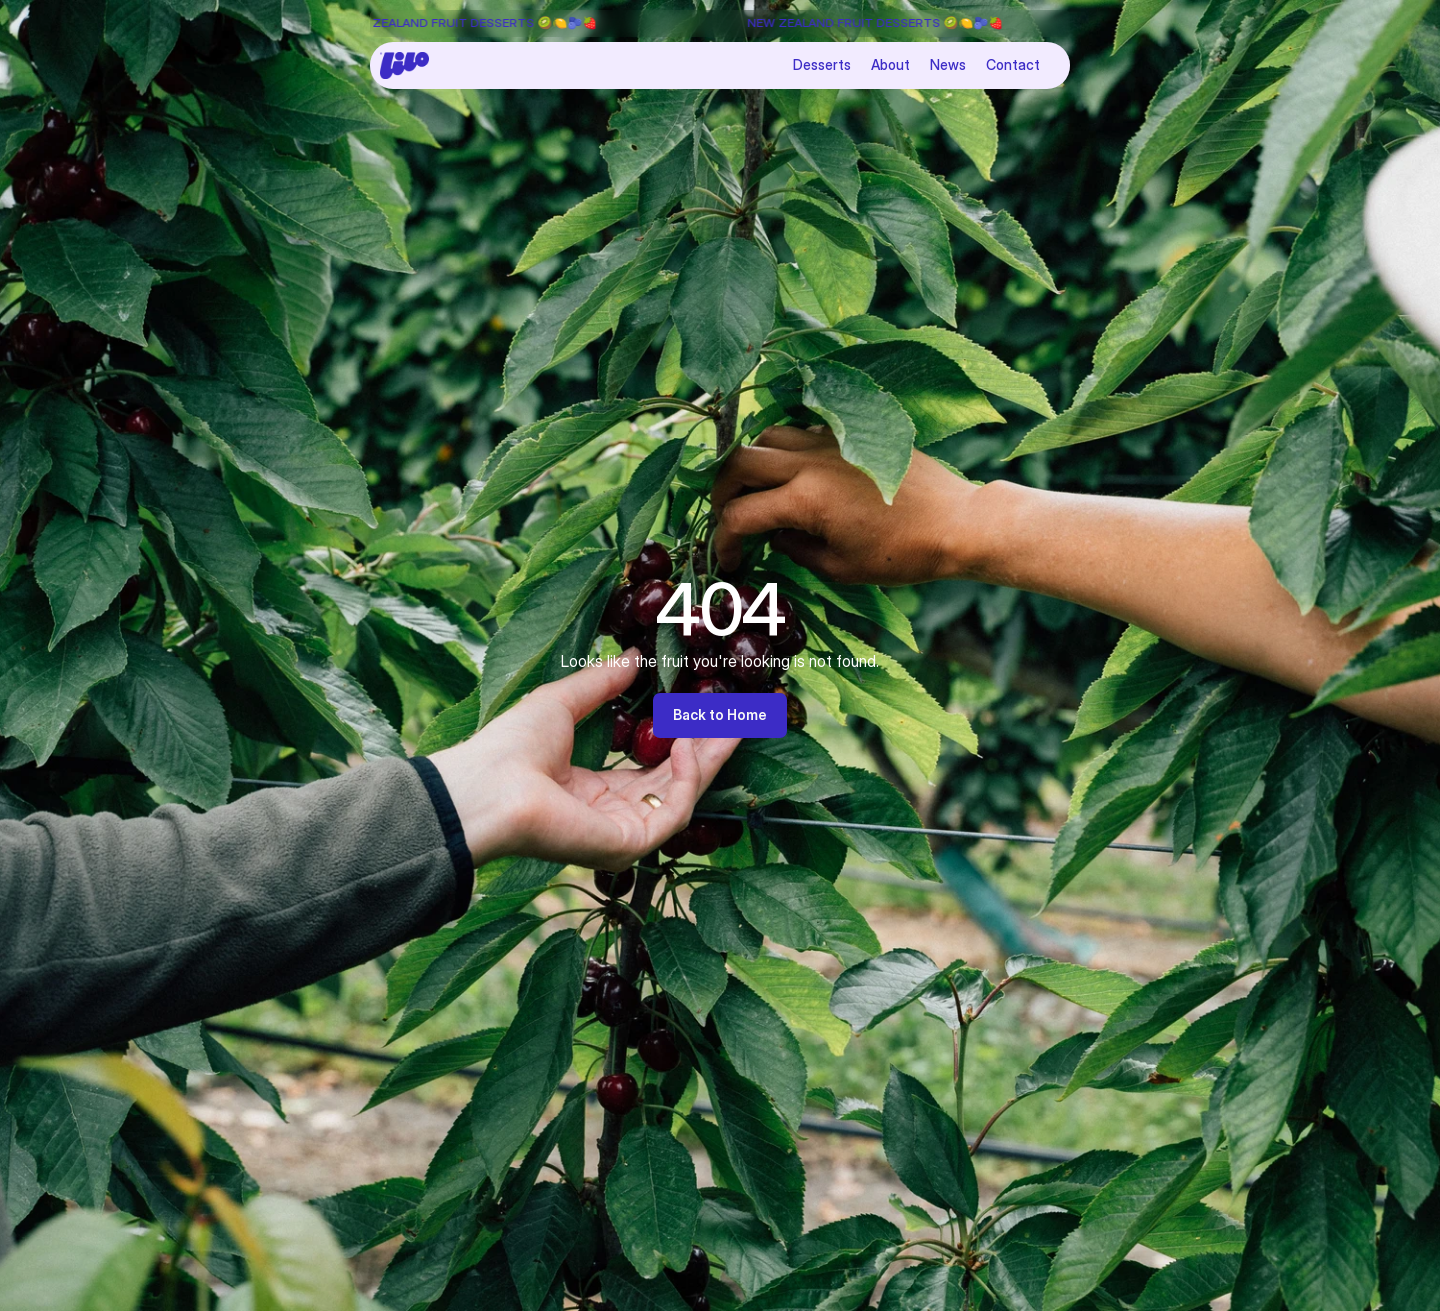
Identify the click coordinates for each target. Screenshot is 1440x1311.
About (890, 64)
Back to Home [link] (720, 714)
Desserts (822, 64)
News (948, 64)
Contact (1013, 64)
